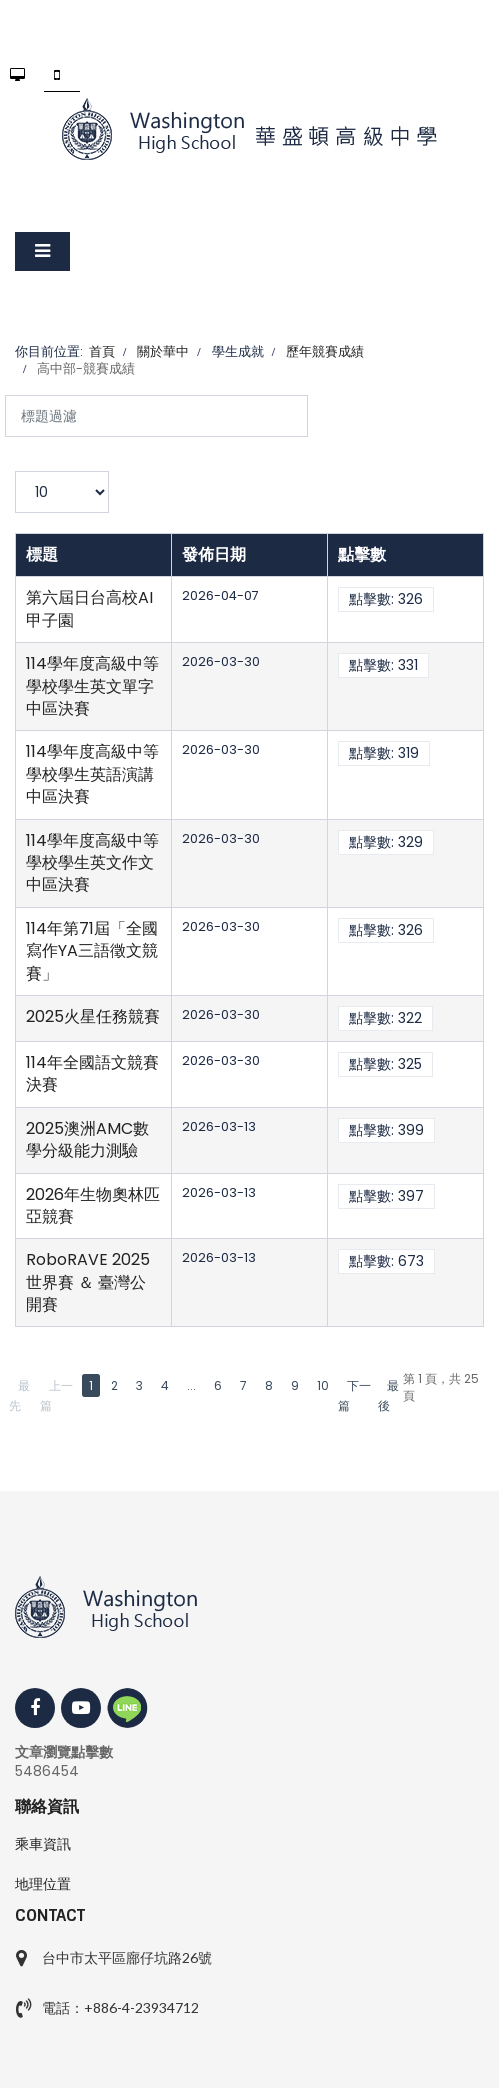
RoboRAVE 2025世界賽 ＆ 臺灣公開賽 (88, 1282)
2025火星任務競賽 (93, 1016)
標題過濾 (5, 395)
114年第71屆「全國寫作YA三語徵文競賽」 (92, 951)
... (191, 1385)
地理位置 (43, 1884)
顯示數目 (15, 471)
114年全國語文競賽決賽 (92, 1073)
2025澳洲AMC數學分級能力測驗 (87, 1139)
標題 (42, 554)
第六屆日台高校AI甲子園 (89, 608)
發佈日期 (214, 554)
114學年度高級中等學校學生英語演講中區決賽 (92, 774)
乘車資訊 (43, 1844)
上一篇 (56, 1395)
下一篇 (354, 1395)
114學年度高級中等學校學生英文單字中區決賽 (92, 686)
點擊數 (362, 554)
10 (323, 1385)
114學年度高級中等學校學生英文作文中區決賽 (92, 863)
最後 (388, 1395)
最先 (19, 1395)
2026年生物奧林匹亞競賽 (93, 1205)
